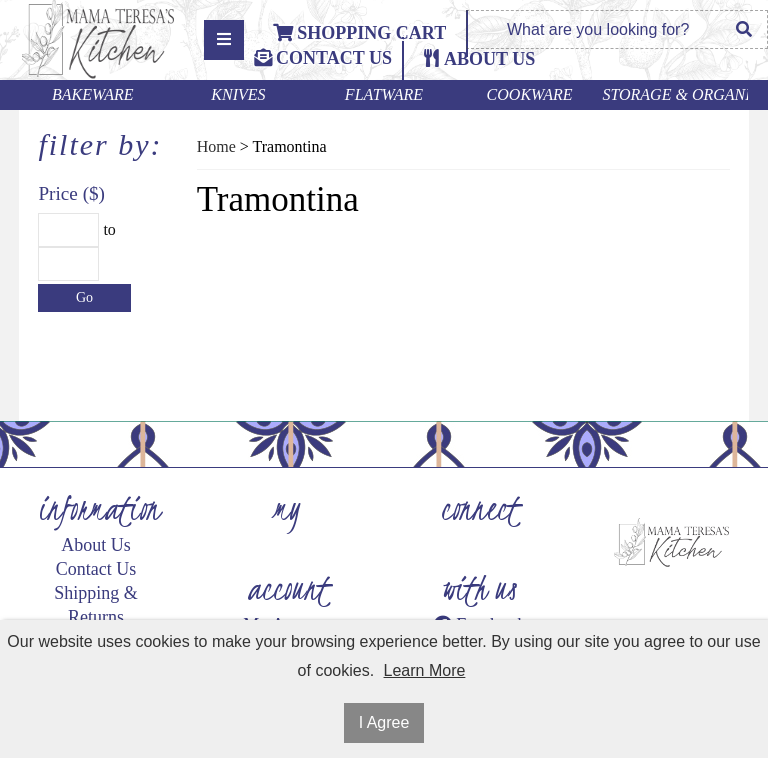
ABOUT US (489, 59)
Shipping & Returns (96, 605)
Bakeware (93, 94)
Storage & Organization (675, 94)
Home (216, 146)
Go (84, 297)
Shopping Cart (359, 33)
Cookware (530, 94)
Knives (238, 94)
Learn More (425, 670)
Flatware (384, 94)
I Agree (384, 722)
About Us (96, 545)
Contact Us (323, 58)
